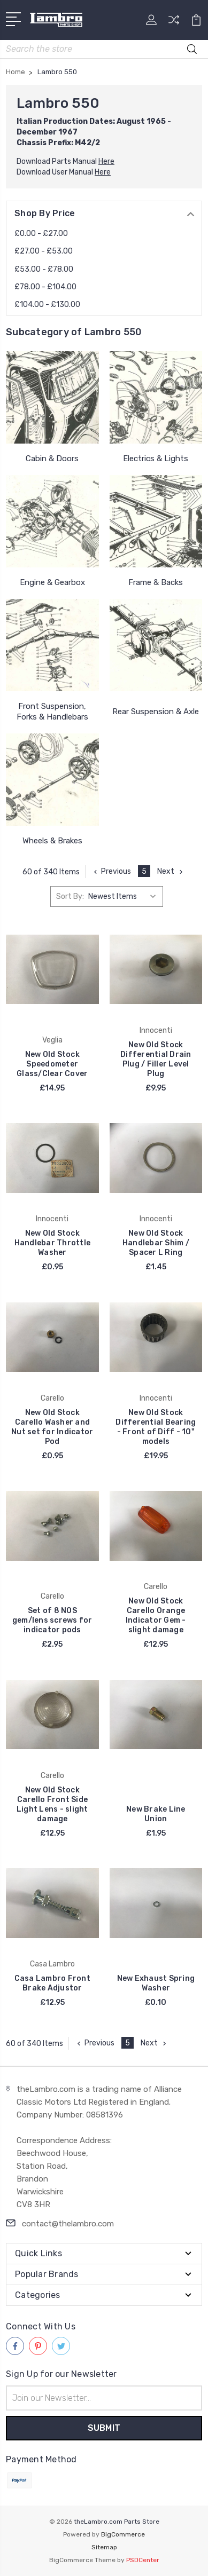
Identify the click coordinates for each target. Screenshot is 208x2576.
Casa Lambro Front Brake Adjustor (52, 1983)
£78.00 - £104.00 (45, 286)
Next (171, 871)
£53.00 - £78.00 (43, 269)
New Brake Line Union (156, 1814)
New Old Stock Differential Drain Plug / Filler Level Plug (155, 1059)
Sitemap (104, 2547)
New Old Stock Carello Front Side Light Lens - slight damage (52, 1804)
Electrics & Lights (155, 458)
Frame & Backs (155, 582)
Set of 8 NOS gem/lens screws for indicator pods (52, 1620)
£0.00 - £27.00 (41, 233)
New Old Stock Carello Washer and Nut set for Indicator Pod (52, 1427)
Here (106, 161)
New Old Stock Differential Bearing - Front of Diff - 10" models (155, 1427)
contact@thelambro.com (68, 2224)
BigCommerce (123, 2534)
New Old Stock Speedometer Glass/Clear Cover (52, 1064)
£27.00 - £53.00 (43, 251)
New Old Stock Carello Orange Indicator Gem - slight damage (156, 1615)
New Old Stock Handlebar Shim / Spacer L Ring (155, 1243)
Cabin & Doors (52, 458)
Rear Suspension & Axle (155, 711)
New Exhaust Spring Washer (156, 1983)
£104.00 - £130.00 (47, 304)
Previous (111, 871)
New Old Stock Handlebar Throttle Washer (52, 1243)
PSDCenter (142, 2560)
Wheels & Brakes (52, 841)
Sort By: (70, 896)
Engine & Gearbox (52, 582)
